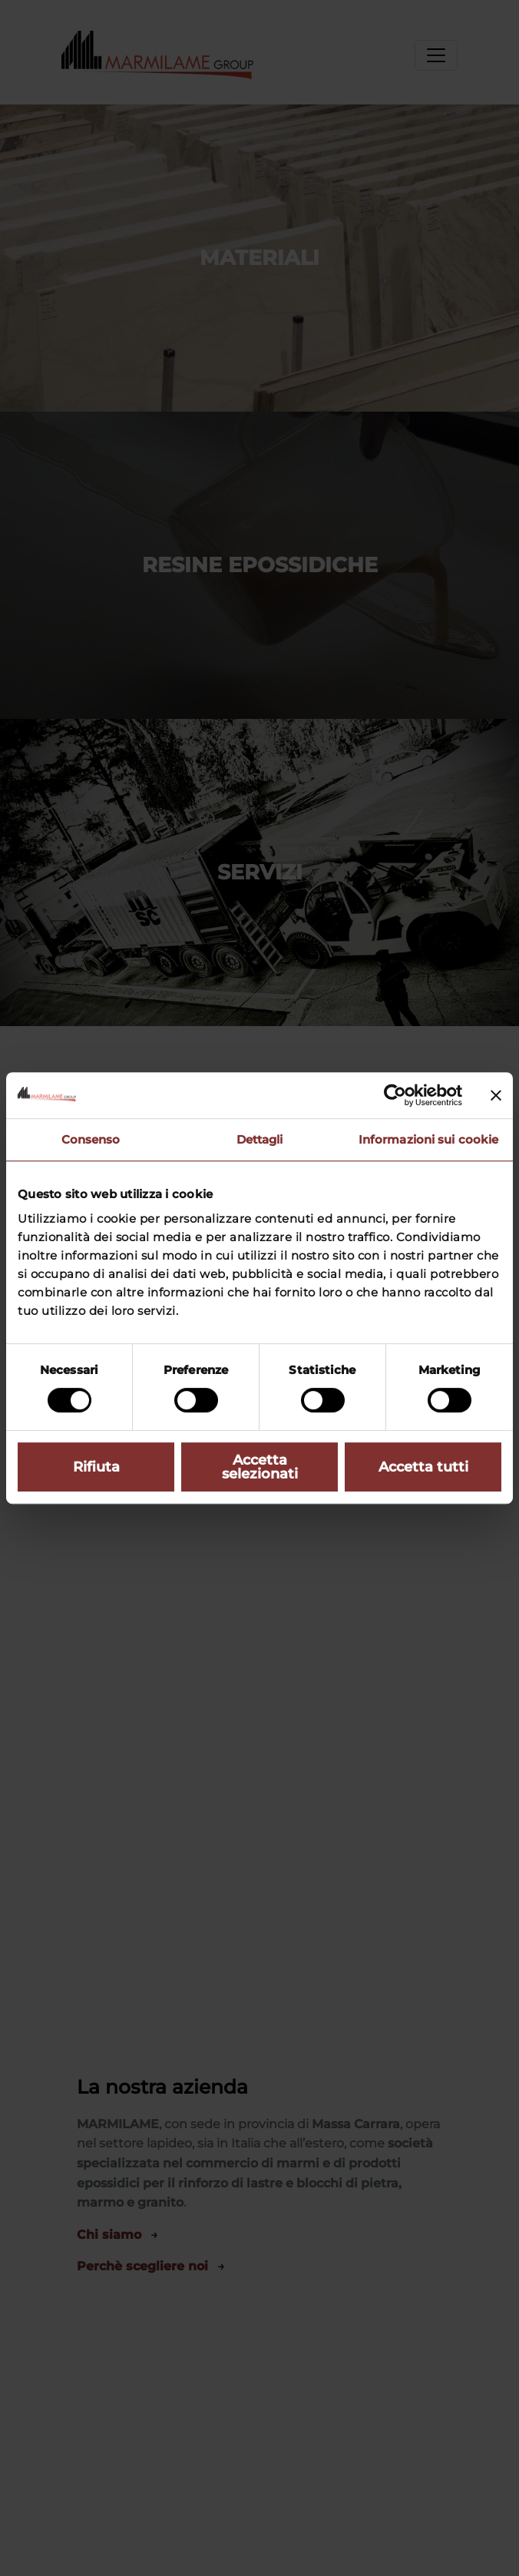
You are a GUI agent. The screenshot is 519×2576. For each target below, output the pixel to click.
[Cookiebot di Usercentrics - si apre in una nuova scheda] (395, 1095)
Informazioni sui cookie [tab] (428, 1139)
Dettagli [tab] (259, 1139)
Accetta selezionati (260, 1467)
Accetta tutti (423, 1467)
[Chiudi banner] (496, 1095)
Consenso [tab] (91, 1139)
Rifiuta (96, 1467)
